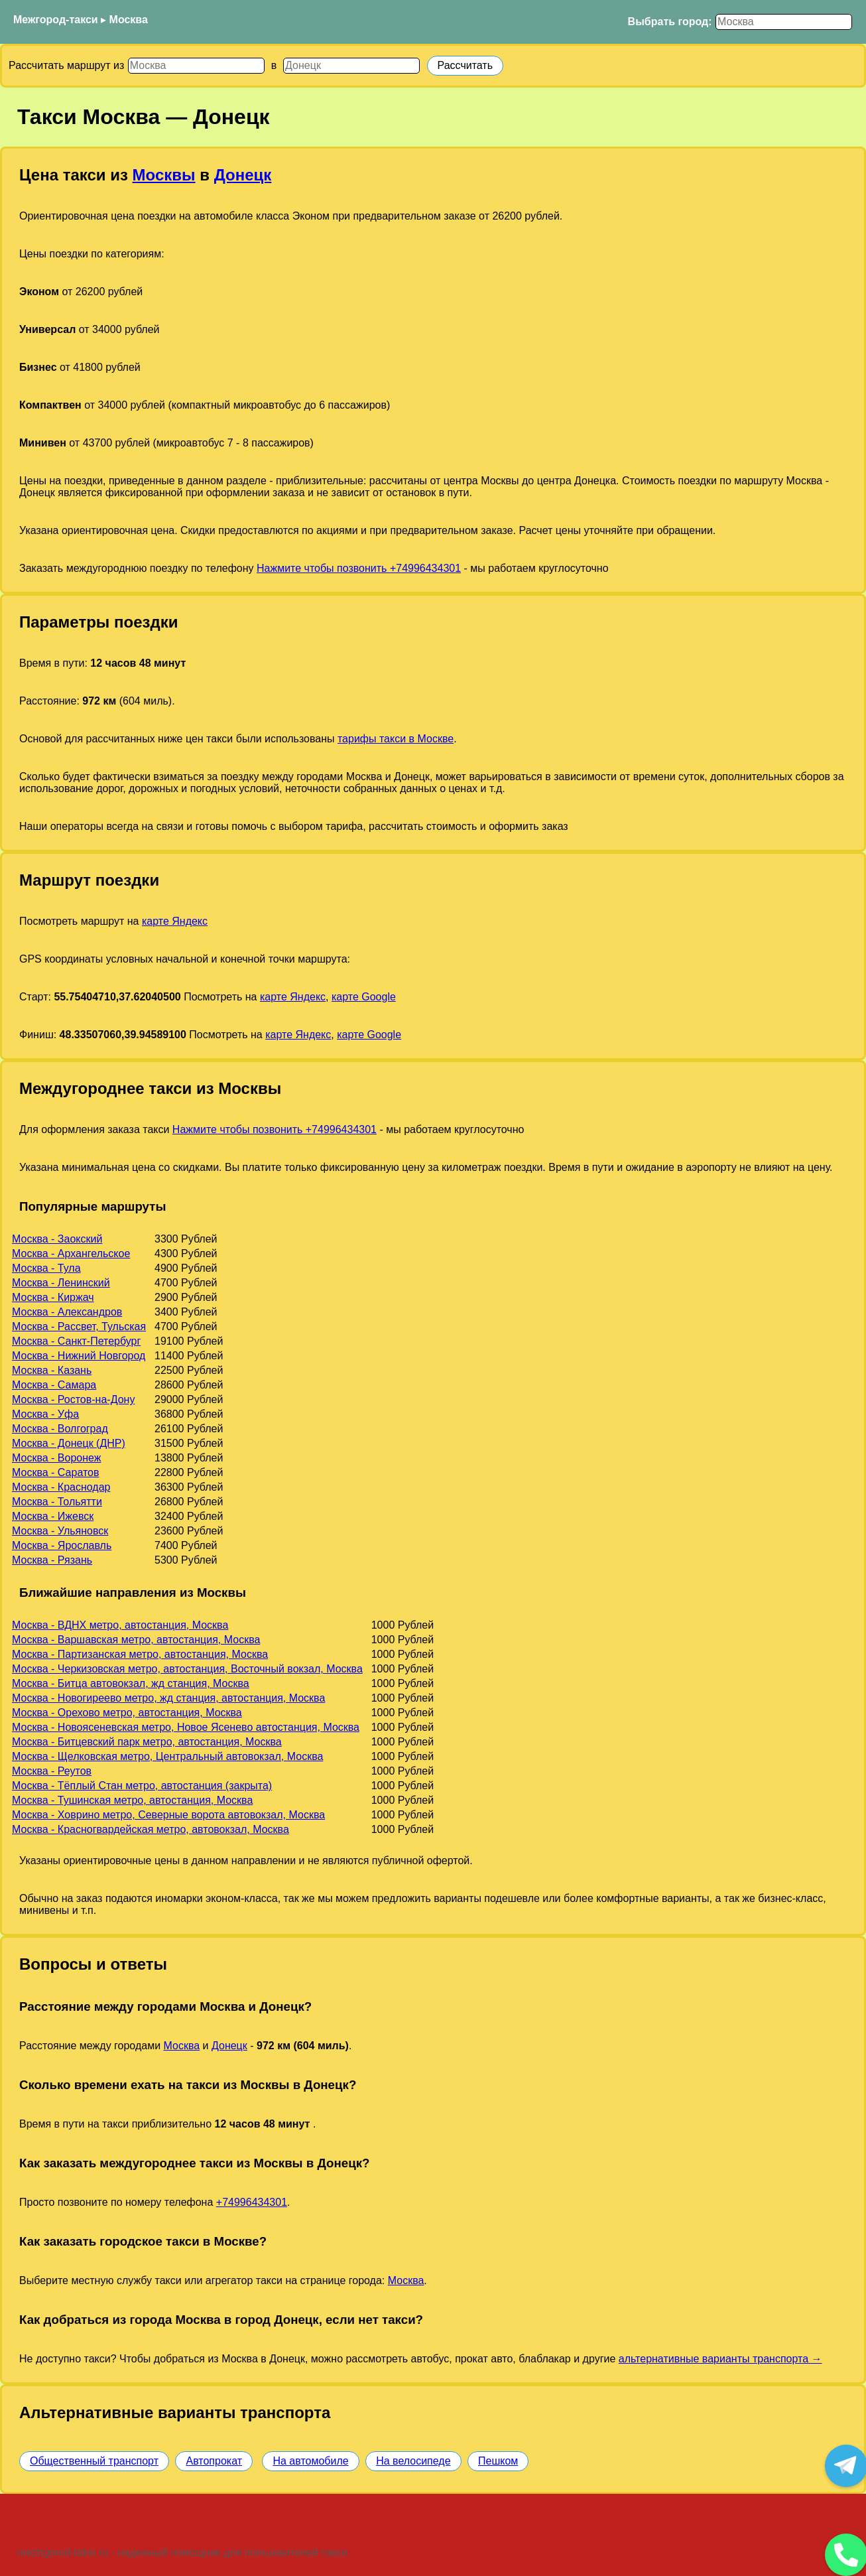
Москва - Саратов (55, 1472)
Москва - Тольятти (57, 1501)
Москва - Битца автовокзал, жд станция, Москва (130, 1683)
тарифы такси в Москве (396, 738)
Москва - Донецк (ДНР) (68, 1443)
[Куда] (351, 66)
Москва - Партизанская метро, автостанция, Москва (140, 1654)
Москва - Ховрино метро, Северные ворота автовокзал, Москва (168, 1814)
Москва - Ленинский (61, 1282)
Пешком (498, 2461)
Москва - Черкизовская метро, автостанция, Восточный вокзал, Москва (187, 1668)
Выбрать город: (670, 21)
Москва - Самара (54, 1384)
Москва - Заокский (57, 1239)
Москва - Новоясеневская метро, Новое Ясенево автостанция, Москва (185, 1727)
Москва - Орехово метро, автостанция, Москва (127, 1712)
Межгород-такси (55, 19)
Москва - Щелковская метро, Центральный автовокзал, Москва (167, 1756)
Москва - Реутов (52, 1771)
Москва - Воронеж (56, 1457)
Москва (128, 19)
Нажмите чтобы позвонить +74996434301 (359, 568)
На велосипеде (413, 2461)
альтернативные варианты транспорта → (720, 2358)
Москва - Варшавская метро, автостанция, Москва (136, 1639)
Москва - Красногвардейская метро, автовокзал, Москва (150, 1829)
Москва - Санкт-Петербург (76, 1341)
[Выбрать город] (783, 22)
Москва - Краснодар (61, 1487)
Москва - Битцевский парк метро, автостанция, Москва (147, 1741)
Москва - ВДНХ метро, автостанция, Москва (120, 1625)
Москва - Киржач (53, 1297)
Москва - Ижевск (52, 1516)
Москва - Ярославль (61, 1545)
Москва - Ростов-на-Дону (73, 1399)
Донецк (243, 175)
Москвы (164, 175)
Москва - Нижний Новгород (78, 1355)
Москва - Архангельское (71, 1253)
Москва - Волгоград (60, 1428)
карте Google (364, 996)
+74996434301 (251, 2202)
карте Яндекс (175, 921)
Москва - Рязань (52, 1560)
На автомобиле (310, 2461)
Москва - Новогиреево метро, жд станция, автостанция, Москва (168, 1698)
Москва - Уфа (45, 1414)
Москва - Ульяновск (60, 1530)
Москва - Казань (52, 1370)
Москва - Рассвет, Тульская (79, 1326)
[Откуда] (196, 66)
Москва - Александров (67, 1312)
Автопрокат (214, 2461)
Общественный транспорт (94, 2461)
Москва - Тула (46, 1268)
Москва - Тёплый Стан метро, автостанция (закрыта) (142, 1785)
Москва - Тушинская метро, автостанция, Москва (132, 1800)
